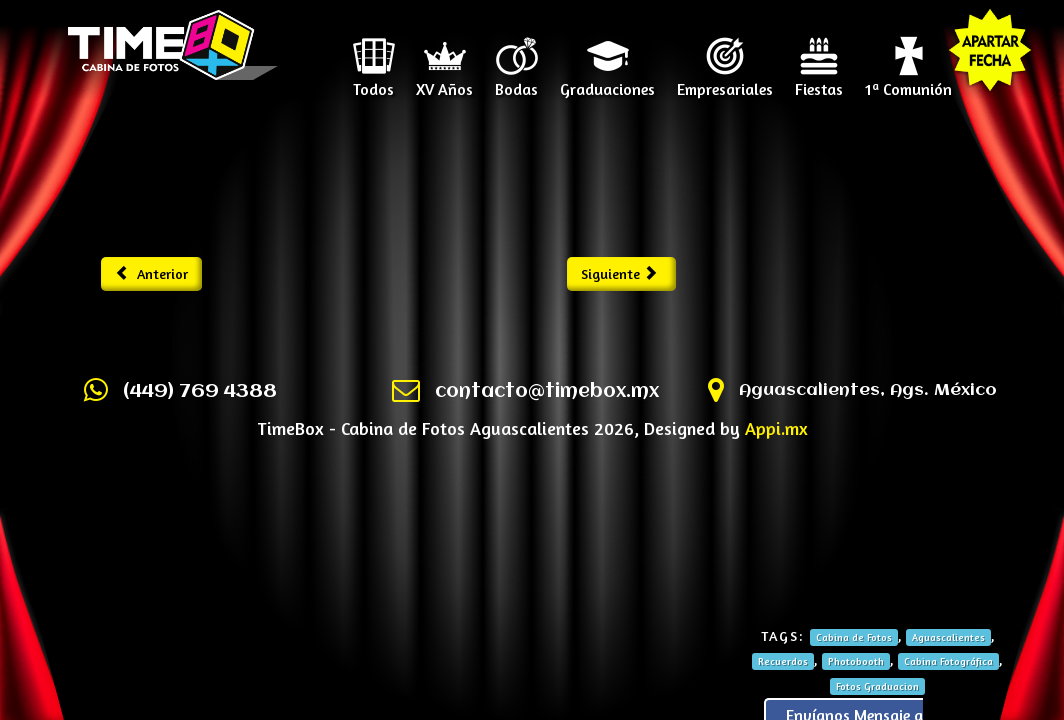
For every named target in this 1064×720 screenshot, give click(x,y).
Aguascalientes (948, 637)
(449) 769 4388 (200, 392)
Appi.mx (776, 428)
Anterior (151, 273)
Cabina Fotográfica (948, 661)
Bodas (516, 82)
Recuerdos (783, 661)
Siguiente (619, 273)
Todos (373, 82)
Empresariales (725, 82)
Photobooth (856, 661)
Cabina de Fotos (854, 637)
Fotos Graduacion (877, 686)
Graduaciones (607, 82)
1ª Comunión (908, 82)
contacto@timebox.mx (547, 392)
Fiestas (819, 82)
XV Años (444, 82)
